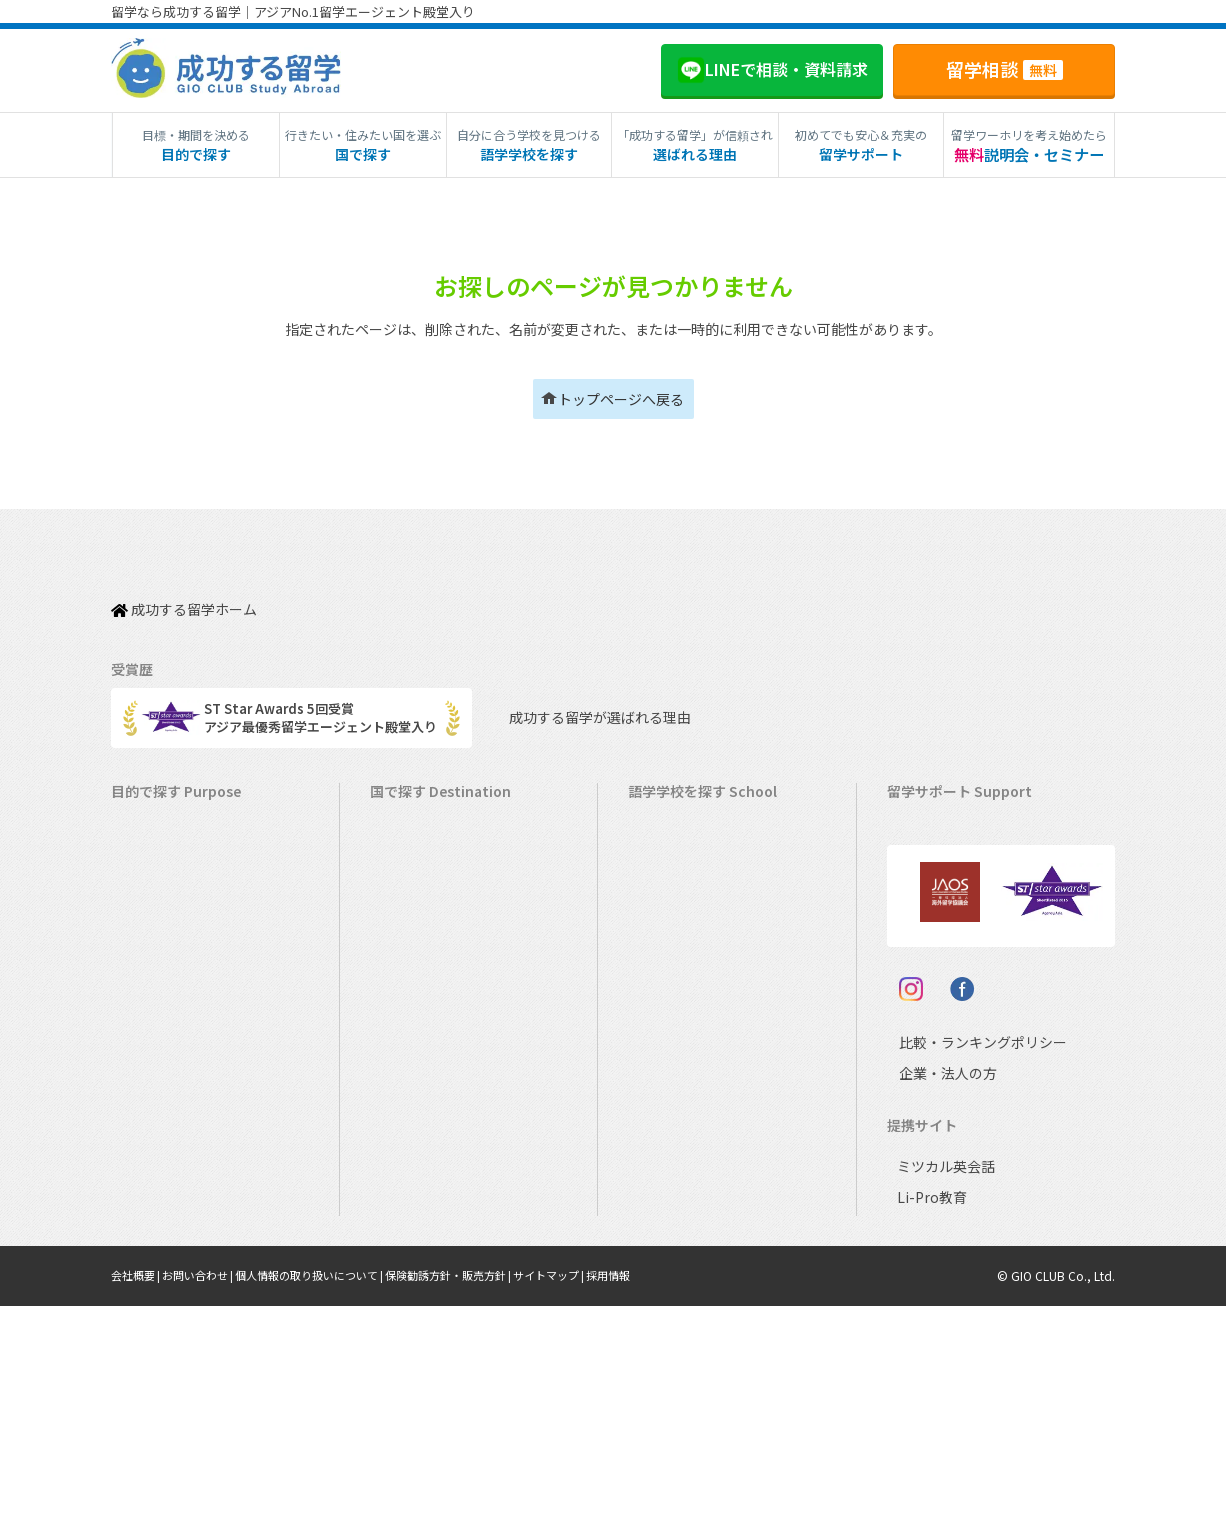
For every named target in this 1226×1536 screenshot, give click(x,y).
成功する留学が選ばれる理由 (581, 696)
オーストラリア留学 (438, 876)
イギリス (664, 938)
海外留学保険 (936, 907)
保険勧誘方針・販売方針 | (484, 1505)
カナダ (657, 845)
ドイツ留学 (412, 1217)
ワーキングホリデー (179, 907)
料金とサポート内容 (955, 814)
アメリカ (663, 814)
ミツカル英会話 (942, 1396)
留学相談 (1004, 69)
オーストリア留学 (431, 1248)
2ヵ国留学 (150, 1000)
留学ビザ (923, 938)
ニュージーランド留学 (445, 907)
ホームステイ (160, 969)
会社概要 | (139, 1505)
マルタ (657, 1000)
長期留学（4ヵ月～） (183, 845)
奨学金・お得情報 (949, 876)
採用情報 (660, 1505)
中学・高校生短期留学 (186, 1093)
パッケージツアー (172, 1062)
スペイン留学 (418, 1186)
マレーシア (670, 1062)
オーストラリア (683, 876)
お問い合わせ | (208, 1505)
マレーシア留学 (425, 1093)
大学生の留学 (160, 1186)
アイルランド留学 (431, 969)
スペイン (663, 1155)
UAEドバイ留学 (424, 1279)
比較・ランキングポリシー (965, 1272)
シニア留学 (153, 1279)
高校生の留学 (160, 1155)
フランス (664, 1093)
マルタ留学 (412, 1000)
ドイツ (657, 1186)
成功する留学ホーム (184, 598)
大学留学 (147, 1217)
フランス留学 (419, 1124)
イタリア (663, 1124)
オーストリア (676, 1217)
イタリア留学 (418, 1155)
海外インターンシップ (185, 938)
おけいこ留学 (160, 1031)
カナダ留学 (412, 845)
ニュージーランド (690, 907)
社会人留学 (153, 1248)
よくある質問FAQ (948, 1000)
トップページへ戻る (621, 399)
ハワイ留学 (412, 1062)
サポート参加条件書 (955, 1031)
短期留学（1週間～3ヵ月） (199, 814)
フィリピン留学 (425, 1031)
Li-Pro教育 (928, 1427)
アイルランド (676, 969)
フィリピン (670, 1031)
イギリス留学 (419, 938)
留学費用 (923, 845)
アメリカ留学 (418, 814)
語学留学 (147, 876)
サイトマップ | (595, 1505)
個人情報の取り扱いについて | (331, 1505)
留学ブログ (929, 969)
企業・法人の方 (932, 1303)
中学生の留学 (160, 1124)
